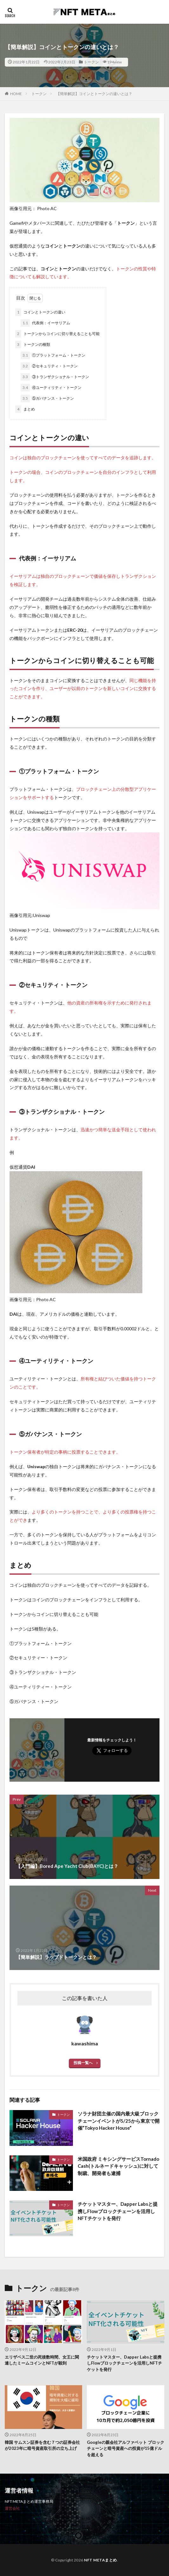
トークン (91, 62)
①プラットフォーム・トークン (53, 355)
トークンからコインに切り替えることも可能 (57, 334)
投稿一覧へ (83, 2062)
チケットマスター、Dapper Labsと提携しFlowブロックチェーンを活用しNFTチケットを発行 (118, 2211)
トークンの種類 (32, 344)
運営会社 (12, 2508)
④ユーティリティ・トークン (51, 387)
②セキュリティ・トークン (49, 366)
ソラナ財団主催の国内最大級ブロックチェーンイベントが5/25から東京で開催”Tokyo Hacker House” (118, 2121)
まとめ (25, 409)
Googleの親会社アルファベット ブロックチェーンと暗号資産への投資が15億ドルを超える (125, 2448)
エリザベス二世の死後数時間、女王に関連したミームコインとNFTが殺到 (42, 2360)
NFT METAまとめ (100, 2560)
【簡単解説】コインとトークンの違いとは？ (94, 93)
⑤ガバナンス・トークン (47, 398)
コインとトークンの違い (40, 312)
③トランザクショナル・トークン (55, 377)
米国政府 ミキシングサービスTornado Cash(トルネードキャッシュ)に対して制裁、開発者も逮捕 (118, 2166)
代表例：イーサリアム (45, 323)
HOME (16, 93)
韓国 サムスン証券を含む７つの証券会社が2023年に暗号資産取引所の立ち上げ (42, 2445)
